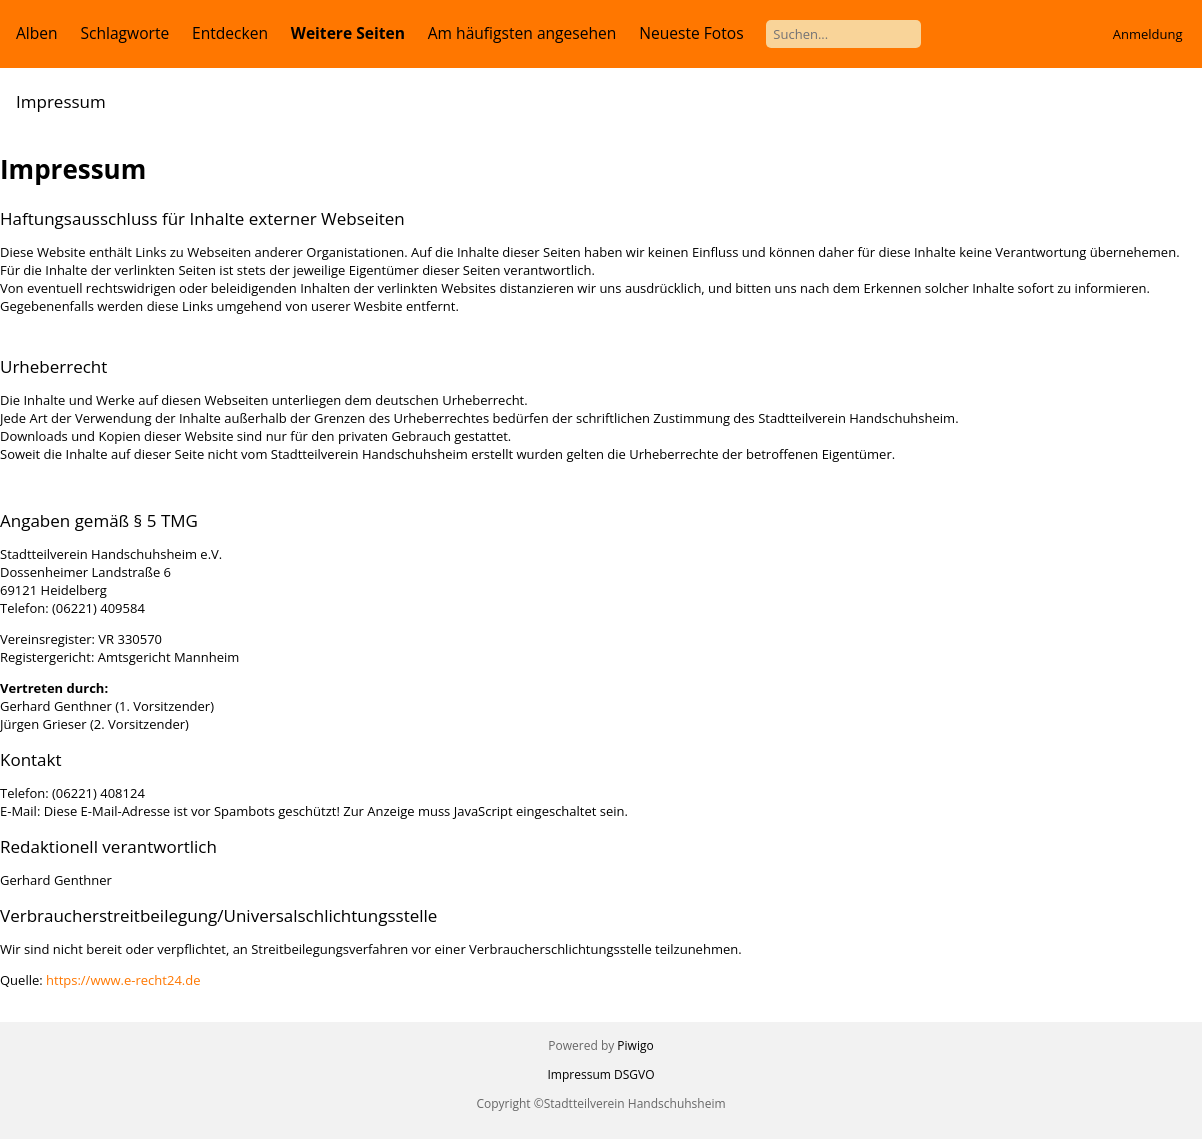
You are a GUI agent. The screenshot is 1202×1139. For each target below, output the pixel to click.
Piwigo (635, 1045)
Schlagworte (124, 33)
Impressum (579, 1074)
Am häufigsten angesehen (522, 33)
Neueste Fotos (691, 33)
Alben (37, 33)
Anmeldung (1148, 34)
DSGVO (634, 1074)
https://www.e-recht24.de (123, 980)
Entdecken (230, 33)
